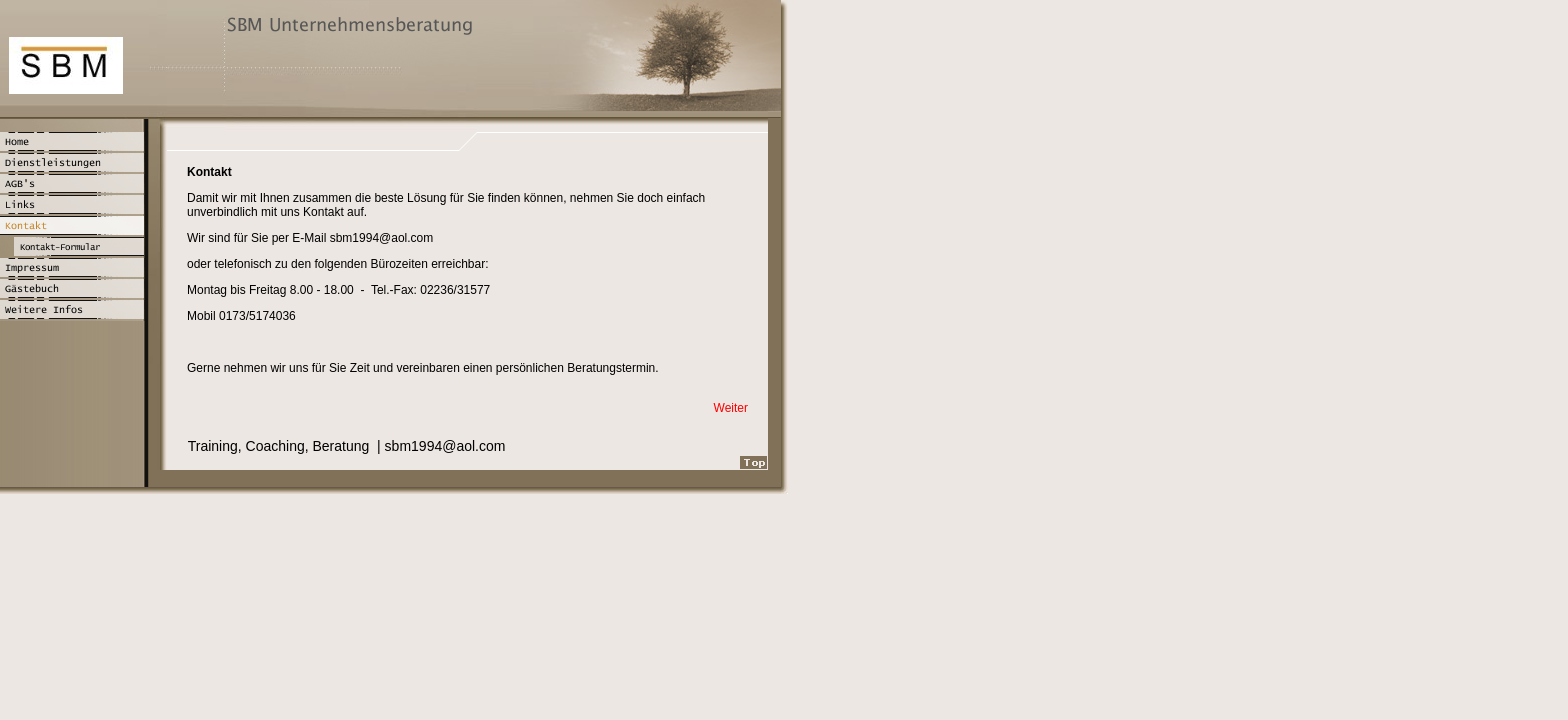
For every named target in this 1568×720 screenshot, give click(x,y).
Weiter (731, 408)
